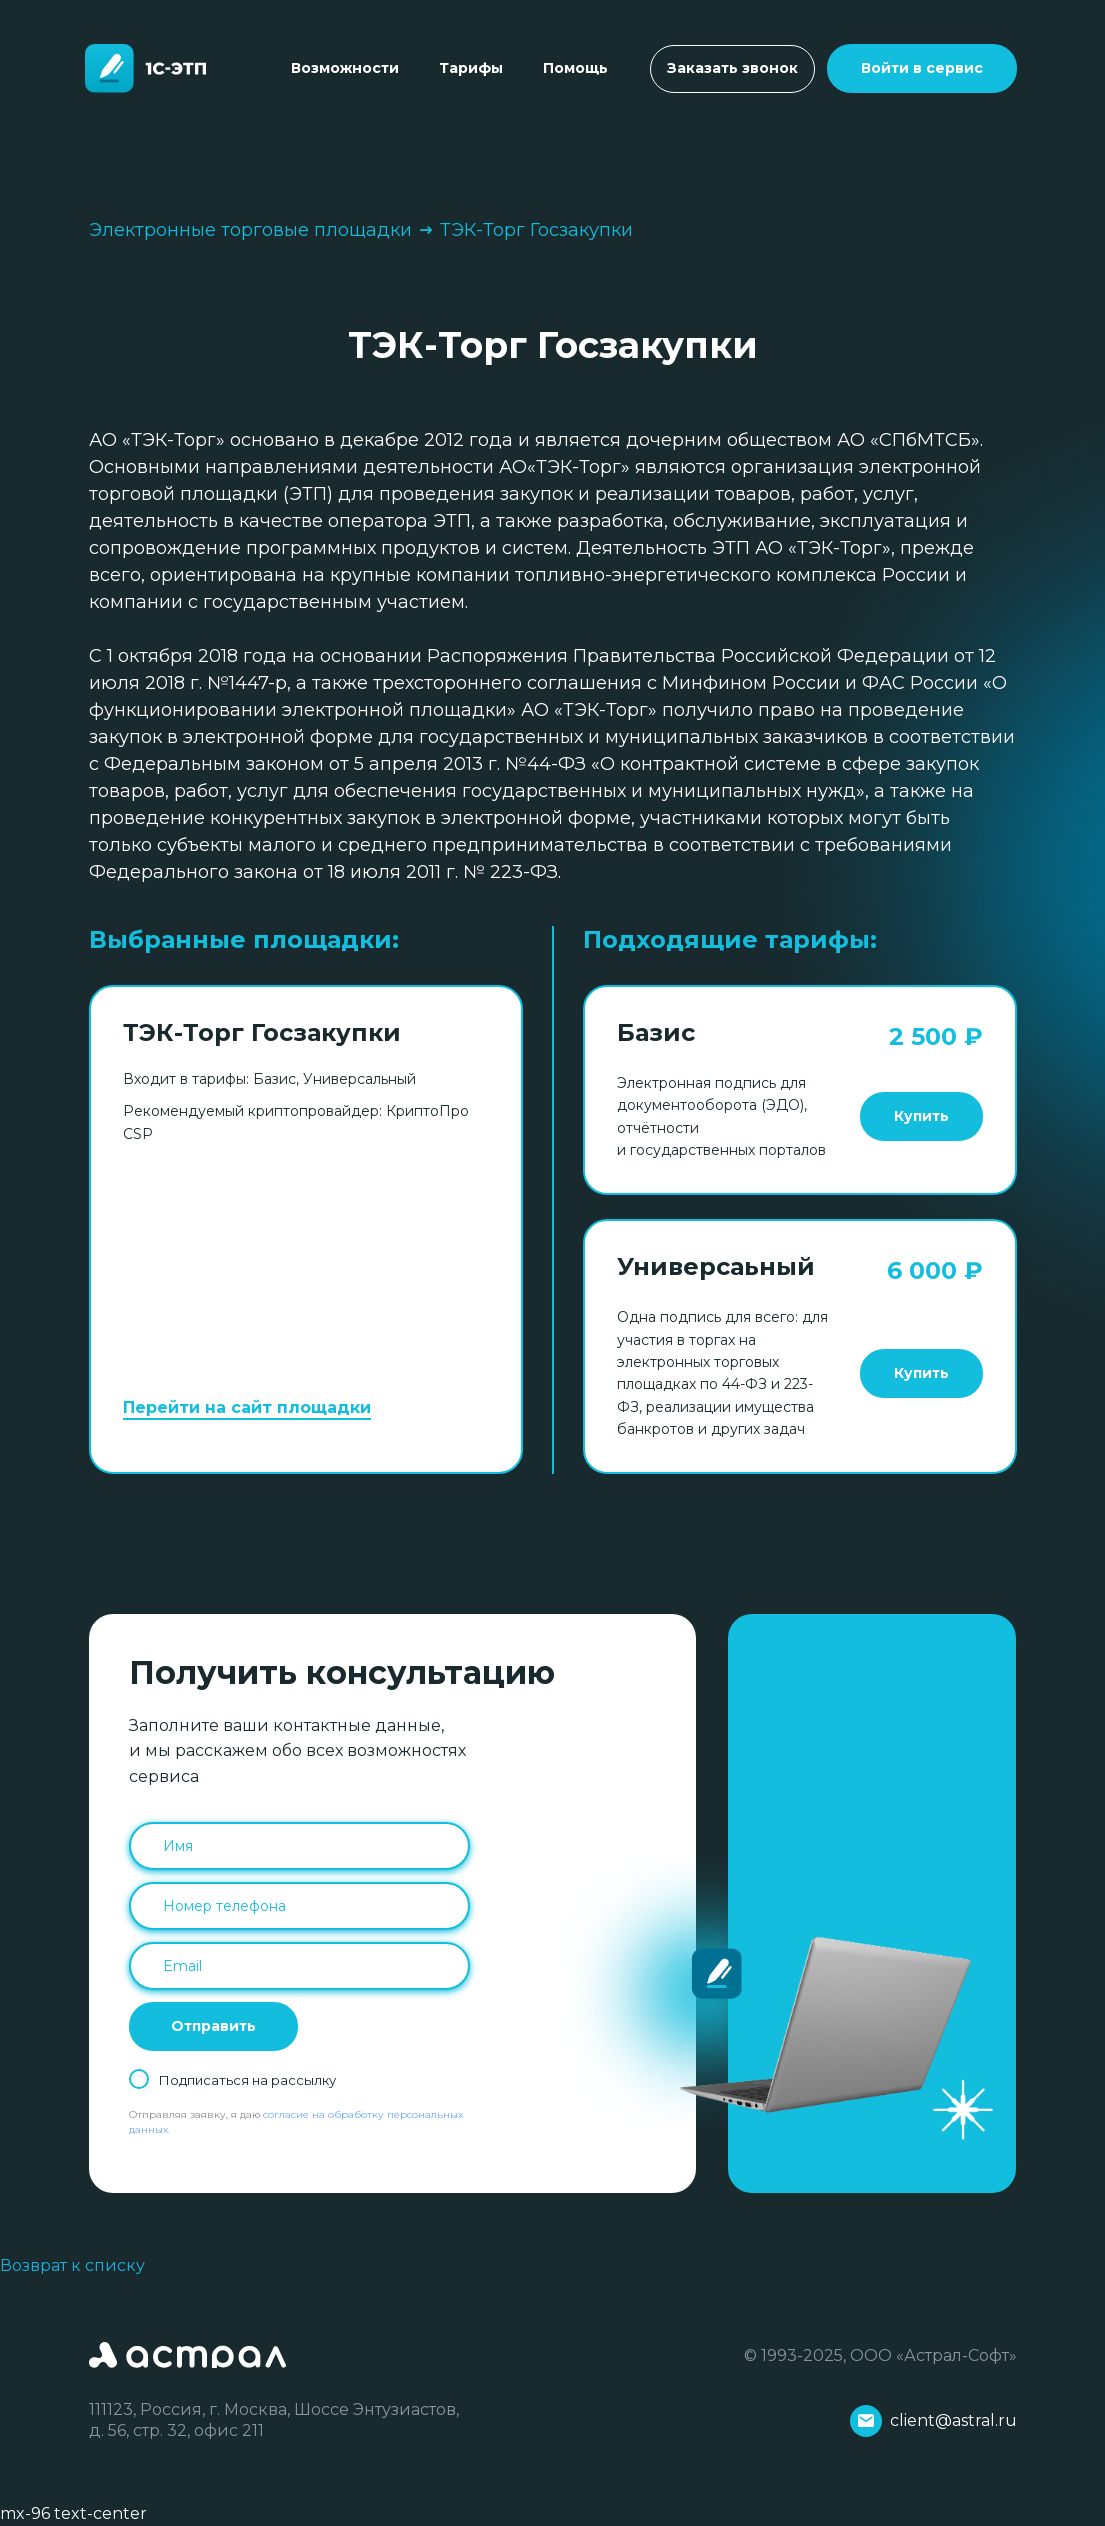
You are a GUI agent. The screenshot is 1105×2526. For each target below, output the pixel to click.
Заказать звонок (732, 68)
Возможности (345, 68)
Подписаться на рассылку (247, 2080)
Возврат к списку (72, 2265)
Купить (921, 1116)
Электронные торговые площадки (250, 230)
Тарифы (471, 68)
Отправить (213, 2026)
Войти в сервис (922, 68)
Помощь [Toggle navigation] (575, 68)
